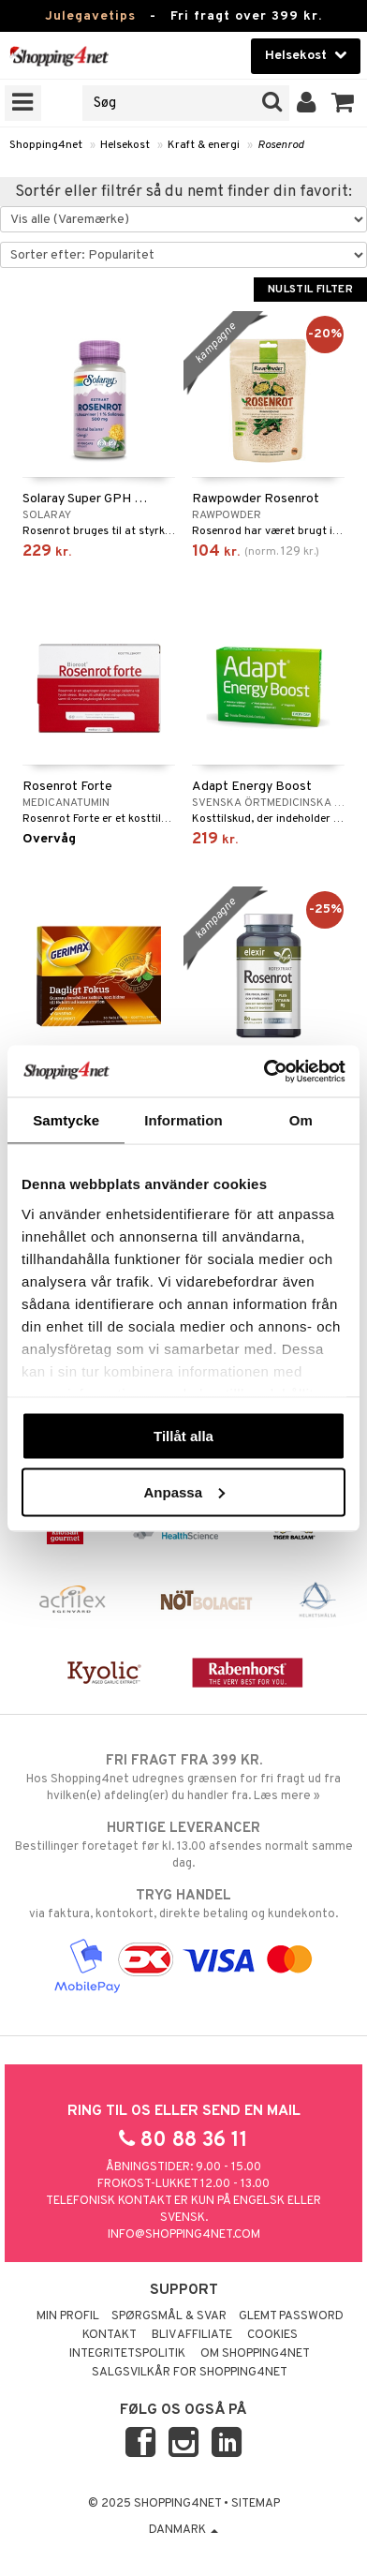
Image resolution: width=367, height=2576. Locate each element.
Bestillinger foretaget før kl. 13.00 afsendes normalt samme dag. (183, 1845)
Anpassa (184, 1491)
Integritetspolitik (127, 2353)
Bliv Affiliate (192, 2335)
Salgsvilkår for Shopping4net (189, 2372)
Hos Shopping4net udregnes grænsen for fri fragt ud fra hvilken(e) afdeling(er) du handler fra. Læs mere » (183, 1777)
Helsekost (125, 145)
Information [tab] (183, 1120)
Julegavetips (90, 16)
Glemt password (291, 2316)
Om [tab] (301, 1120)
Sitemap (255, 2503)
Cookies (272, 2335)
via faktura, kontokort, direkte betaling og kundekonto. (183, 1904)
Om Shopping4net (255, 2353)
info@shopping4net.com (184, 2234)
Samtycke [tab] (66, 1120)
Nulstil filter (310, 289)
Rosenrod (280, 145)
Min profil (68, 2316)
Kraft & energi (204, 145)
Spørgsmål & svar (169, 2316)
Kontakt (109, 2335)
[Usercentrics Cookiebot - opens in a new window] (264, 1071)
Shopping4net (45, 145)
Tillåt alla (183, 1436)
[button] (343, 103)
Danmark (183, 2530)
